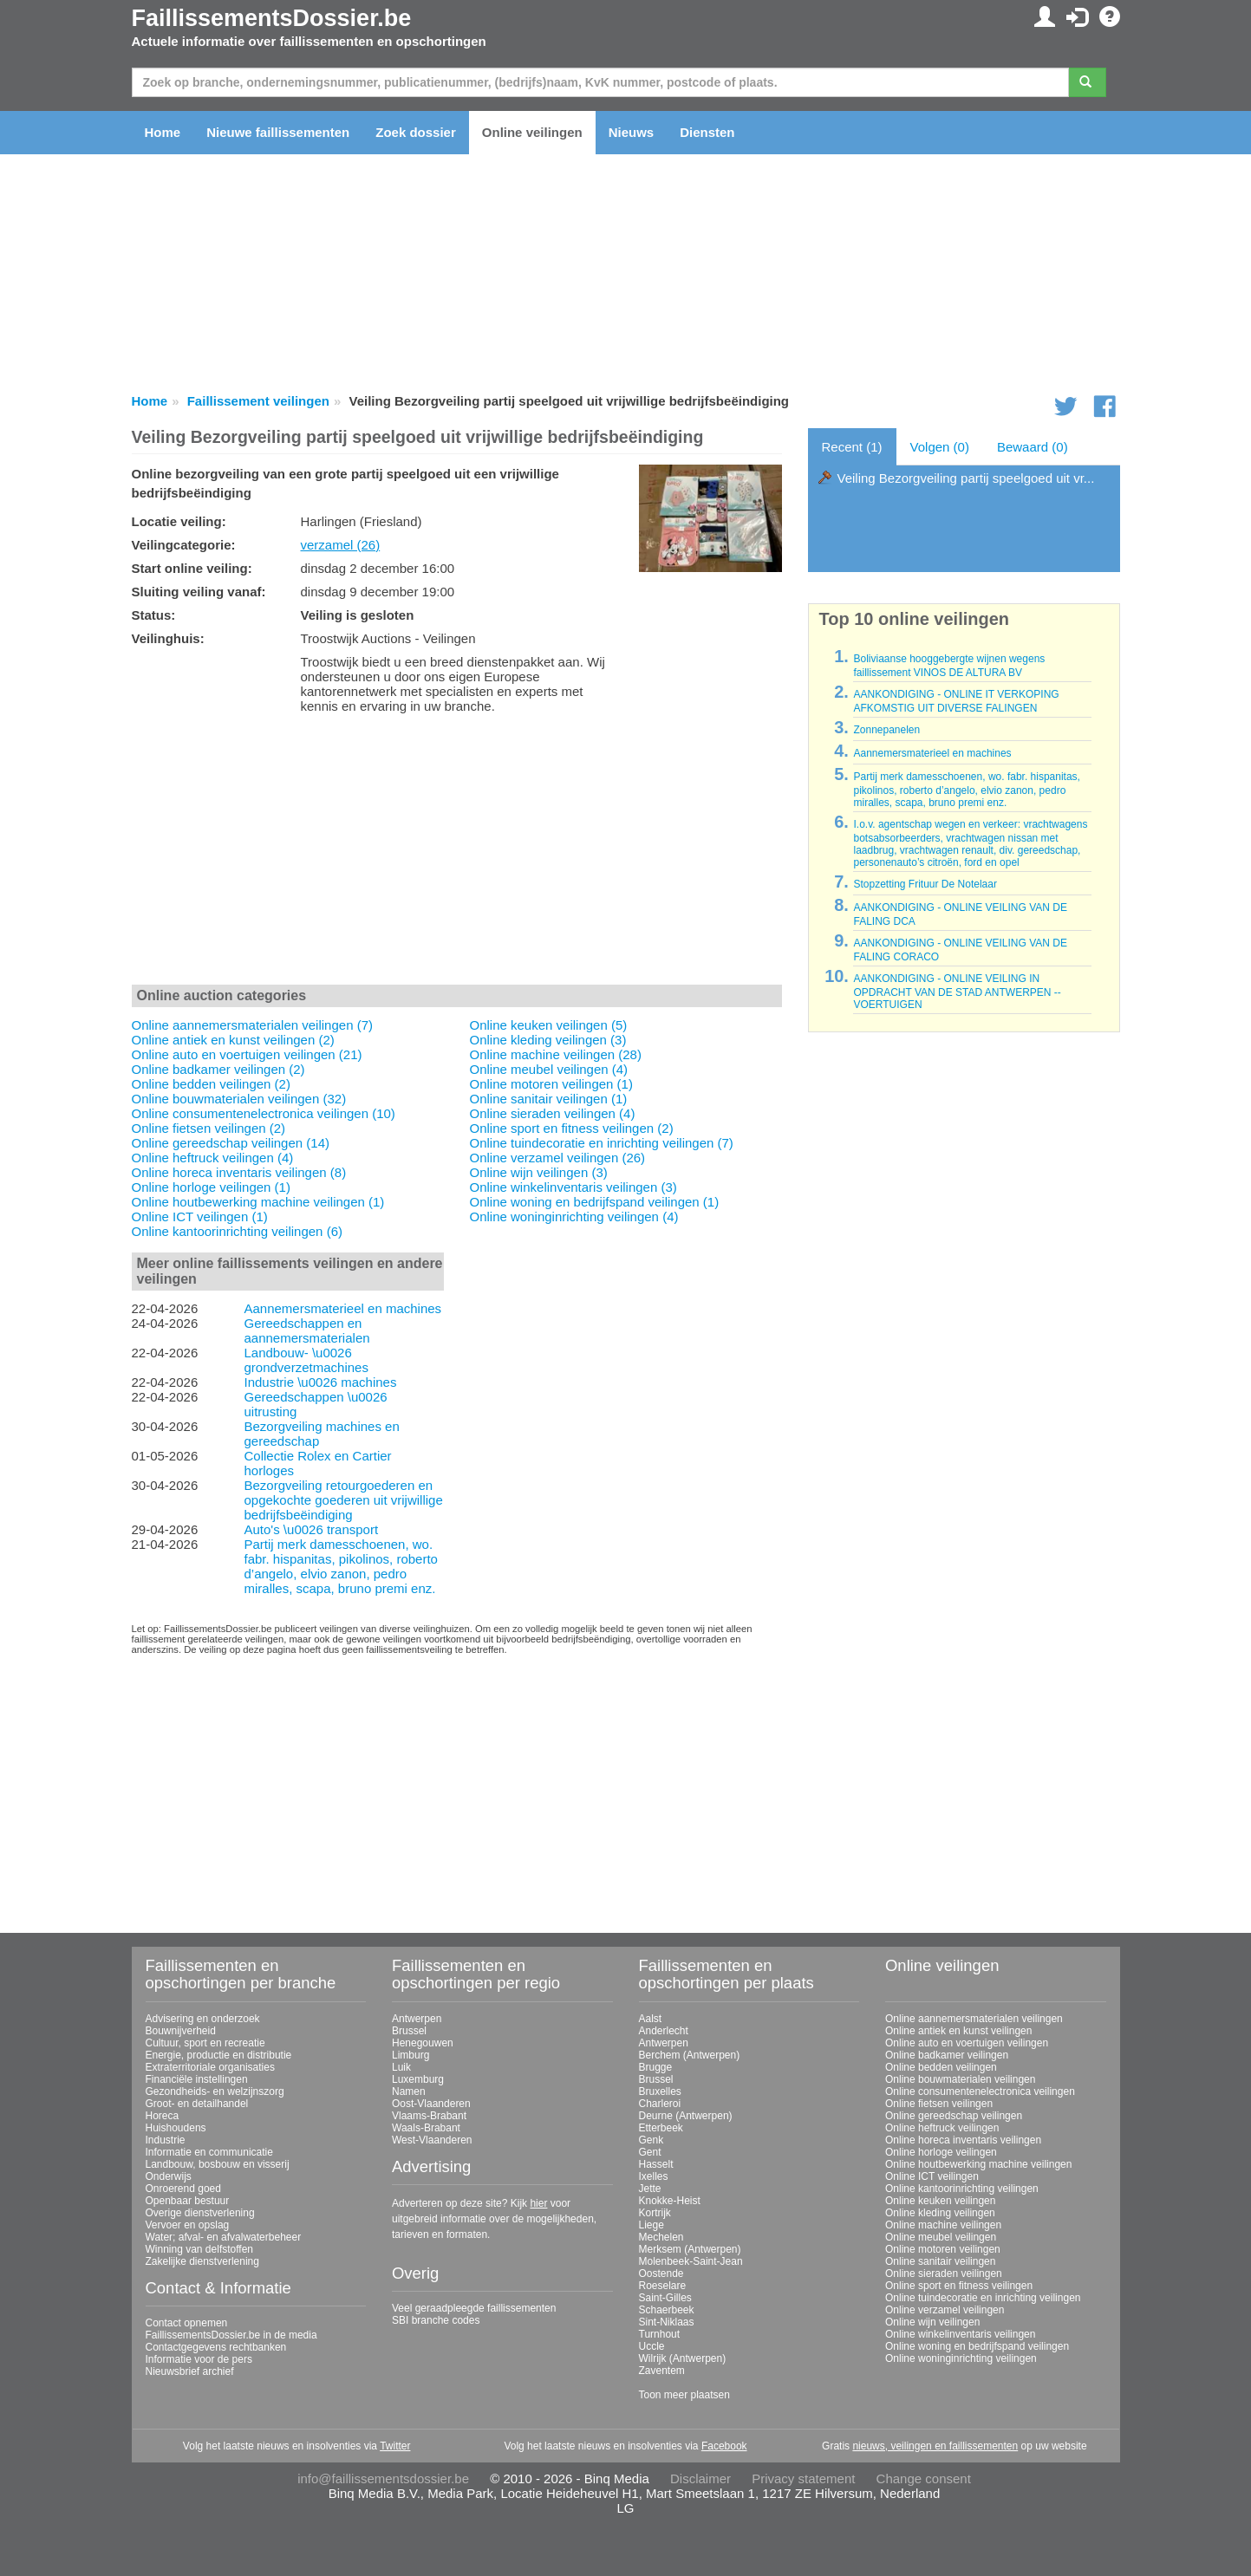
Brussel (409, 2031)
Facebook (724, 2446)
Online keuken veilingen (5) (549, 1025)
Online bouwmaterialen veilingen (960, 2079)
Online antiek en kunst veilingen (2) (233, 1039)
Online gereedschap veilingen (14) (230, 1142)
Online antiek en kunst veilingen (958, 2031)
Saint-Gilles (665, 2298)
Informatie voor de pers (199, 2359)
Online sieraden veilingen (943, 2273)
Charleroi (660, 2104)
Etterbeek (661, 2128)
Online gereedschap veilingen (953, 2116)
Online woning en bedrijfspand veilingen (977, 2346)
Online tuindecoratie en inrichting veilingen (982, 2298)
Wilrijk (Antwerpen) (682, 2358)
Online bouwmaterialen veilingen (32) (239, 1098)
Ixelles (653, 2176)
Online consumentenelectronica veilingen (980, 2091)
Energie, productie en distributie (219, 2055)
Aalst (650, 2019)
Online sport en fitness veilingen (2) (572, 1128)
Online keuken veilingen (940, 2201)
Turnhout (660, 2334)
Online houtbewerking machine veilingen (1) (258, 1201)
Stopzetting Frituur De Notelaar (924, 884)
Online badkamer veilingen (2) (218, 1069)
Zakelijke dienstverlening (202, 2261)
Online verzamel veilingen (944, 2310)
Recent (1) (852, 446)
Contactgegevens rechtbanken (216, 2347)
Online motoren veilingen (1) (551, 1084)
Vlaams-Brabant (429, 2116)
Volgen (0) (939, 446)
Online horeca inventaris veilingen (963, 2140)
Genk (651, 2140)
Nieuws (632, 132)
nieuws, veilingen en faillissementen (935, 2446)
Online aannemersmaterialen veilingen (974, 2019)
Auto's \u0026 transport (311, 1529)
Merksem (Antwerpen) (690, 2249)
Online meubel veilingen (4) (549, 1069)
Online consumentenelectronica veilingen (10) (263, 1113)
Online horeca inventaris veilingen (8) (239, 1172)
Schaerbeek (666, 2310)
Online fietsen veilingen (939, 2104)
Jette (650, 2188)
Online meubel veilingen (940, 2237)
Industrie (166, 2140)
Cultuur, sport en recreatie (205, 2043)
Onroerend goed (183, 2188)
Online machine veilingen (943, 2225)
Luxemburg (418, 2079)
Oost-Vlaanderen (431, 2104)
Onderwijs (169, 2176)
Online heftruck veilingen (942, 2128)
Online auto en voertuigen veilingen (966, 2043)
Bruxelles (660, 2091)
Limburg (410, 2055)
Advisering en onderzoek (203, 2019)
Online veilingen (532, 132)
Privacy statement (803, 2478)
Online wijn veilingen (932, 2322)
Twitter (395, 2446)
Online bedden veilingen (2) (211, 1084)
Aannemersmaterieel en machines (342, 1308)
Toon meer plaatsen (684, 2395)
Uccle (652, 2346)
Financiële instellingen (197, 2079)
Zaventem (662, 2371)
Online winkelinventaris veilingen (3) (573, 1187)
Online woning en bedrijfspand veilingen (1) (595, 1201)
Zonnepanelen (886, 730)
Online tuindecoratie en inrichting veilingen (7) (601, 1142)
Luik (401, 2067)
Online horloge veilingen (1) (211, 1187)
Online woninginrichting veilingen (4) (574, 1216)
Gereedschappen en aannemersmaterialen (306, 1330)
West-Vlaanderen (432, 2140)
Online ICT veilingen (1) (200, 1216)
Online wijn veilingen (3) (539, 1172)
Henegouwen (422, 2043)
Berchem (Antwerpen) (689, 2055)
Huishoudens (176, 2128)
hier (538, 2203)
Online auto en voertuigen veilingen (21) (247, 1054)
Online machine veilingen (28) (556, 1054)
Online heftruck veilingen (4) (213, 1157)
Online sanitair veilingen (940, 2261)
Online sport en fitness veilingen (959, 2286)
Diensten (707, 132)
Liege (651, 2225)
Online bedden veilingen (941, 2067)
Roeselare (663, 2286)
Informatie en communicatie (209, 2152)
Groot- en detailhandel (197, 2104)
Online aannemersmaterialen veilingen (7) (252, 1025)
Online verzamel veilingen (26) (558, 1157)
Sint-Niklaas (666, 2322)
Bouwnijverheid (181, 2031)
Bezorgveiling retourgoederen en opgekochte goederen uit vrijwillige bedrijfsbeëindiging (343, 1500)
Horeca (162, 2116)
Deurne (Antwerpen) (686, 2116)
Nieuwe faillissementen (277, 132)
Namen (409, 2091)
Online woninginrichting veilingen (961, 2358)
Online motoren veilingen (942, 2249)
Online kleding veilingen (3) (548, 1039)
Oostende (661, 2273)
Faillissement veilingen (258, 401)
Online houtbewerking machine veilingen (978, 2164)
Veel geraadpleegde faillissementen (474, 2308)
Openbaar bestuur (188, 2201)
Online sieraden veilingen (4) (552, 1113)
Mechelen (661, 2237)
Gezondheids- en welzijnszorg (215, 2091)
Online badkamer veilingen (946, 2055)
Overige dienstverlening (200, 2213)
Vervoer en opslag (188, 2225)
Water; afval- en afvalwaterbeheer (224, 2237)
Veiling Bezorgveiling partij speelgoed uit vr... (966, 478)
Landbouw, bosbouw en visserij (218, 2164)
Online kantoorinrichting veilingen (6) (237, 1231)
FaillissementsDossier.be (272, 18)
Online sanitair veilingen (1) (549, 1098)
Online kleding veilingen (940, 2213)
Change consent (923, 2478)
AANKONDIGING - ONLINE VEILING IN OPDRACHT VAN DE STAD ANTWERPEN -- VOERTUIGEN (956, 992)
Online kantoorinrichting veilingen (962, 2188)
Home (163, 132)
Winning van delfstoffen (200, 2249)
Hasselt (656, 2164)
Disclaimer (700, 2478)
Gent (650, 2152)
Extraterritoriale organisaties (210, 2067)
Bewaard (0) (1032, 446)
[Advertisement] (457, 853)
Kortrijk (655, 2213)
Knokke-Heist (669, 2201)
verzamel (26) (341, 544)
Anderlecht (663, 2031)
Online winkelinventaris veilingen (960, 2334)
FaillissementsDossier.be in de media (231, 2335)
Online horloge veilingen (941, 2152)
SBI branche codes (435, 2320)
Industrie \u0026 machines (320, 1382)
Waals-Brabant (426, 2128)
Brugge (656, 2067)
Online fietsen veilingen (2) (209, 1128)
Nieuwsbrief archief (190, 2371)
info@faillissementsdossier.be (383, 2478)
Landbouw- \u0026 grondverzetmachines (306, 1360)
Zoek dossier (415, 132)
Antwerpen (416, 2019)
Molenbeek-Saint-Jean (691, 2261)
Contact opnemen (187, 2323)
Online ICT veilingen (932, 2176)
